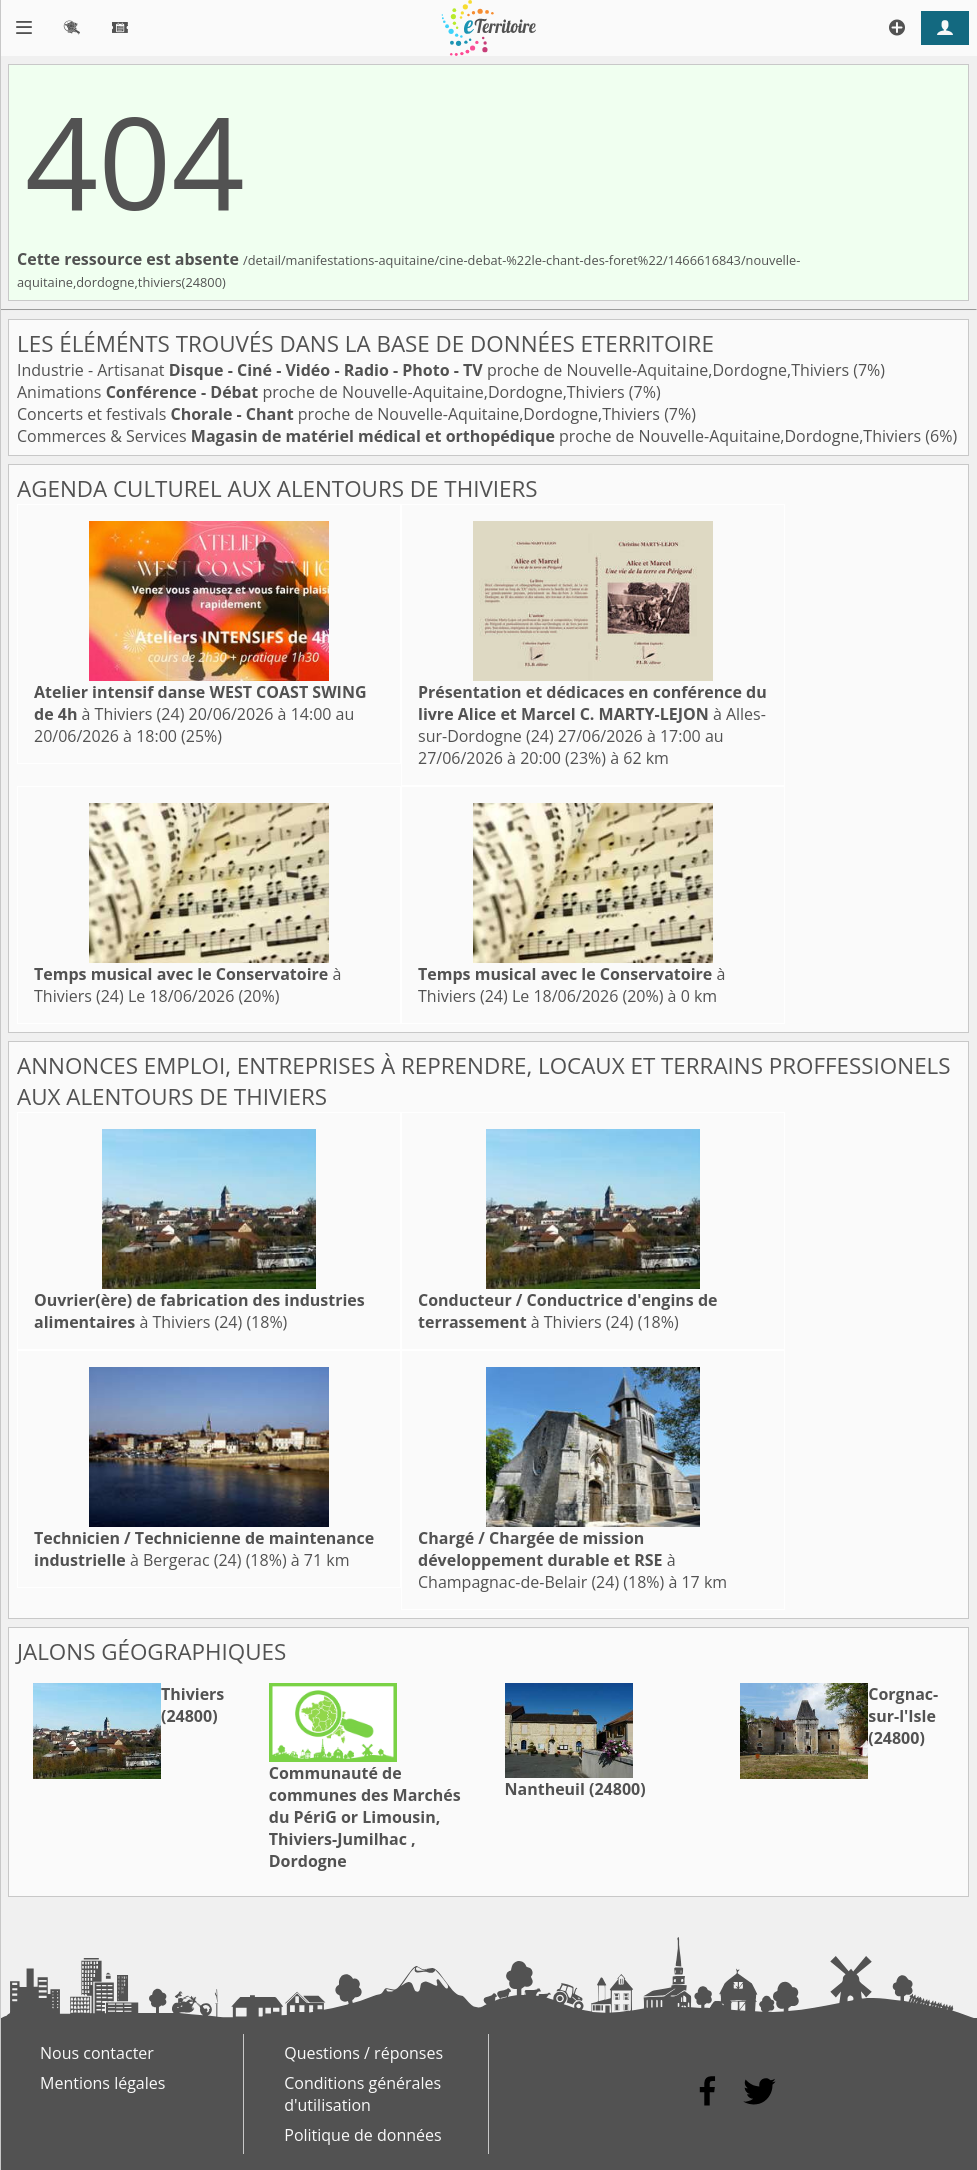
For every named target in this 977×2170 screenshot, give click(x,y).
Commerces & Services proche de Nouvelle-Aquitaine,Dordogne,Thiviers (471, 436)
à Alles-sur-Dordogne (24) (592, 714)
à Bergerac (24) (204, 1549)
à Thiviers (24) (199, 1311)
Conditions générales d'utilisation (362, 2094)
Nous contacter (97, 2053)
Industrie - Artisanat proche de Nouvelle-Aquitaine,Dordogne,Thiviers (435, 370)
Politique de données (362, 2135)
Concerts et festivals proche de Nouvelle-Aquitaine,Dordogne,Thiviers (340, 414)
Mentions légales (102, 2083)
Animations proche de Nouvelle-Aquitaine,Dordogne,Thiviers (323, 392)
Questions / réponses (363, 2053)
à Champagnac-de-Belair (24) (547, 1560)
